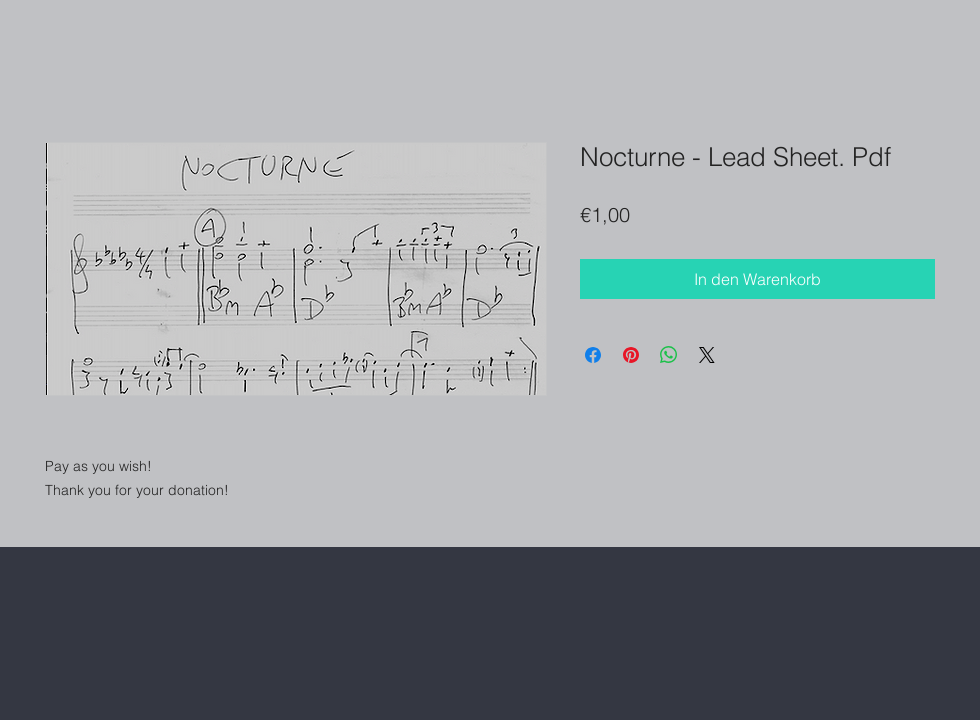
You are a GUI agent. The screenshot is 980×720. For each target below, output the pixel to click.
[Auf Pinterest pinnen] (631, 355)
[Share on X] (707, 355)
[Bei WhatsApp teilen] (669, 355)
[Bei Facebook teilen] (593, 355)
